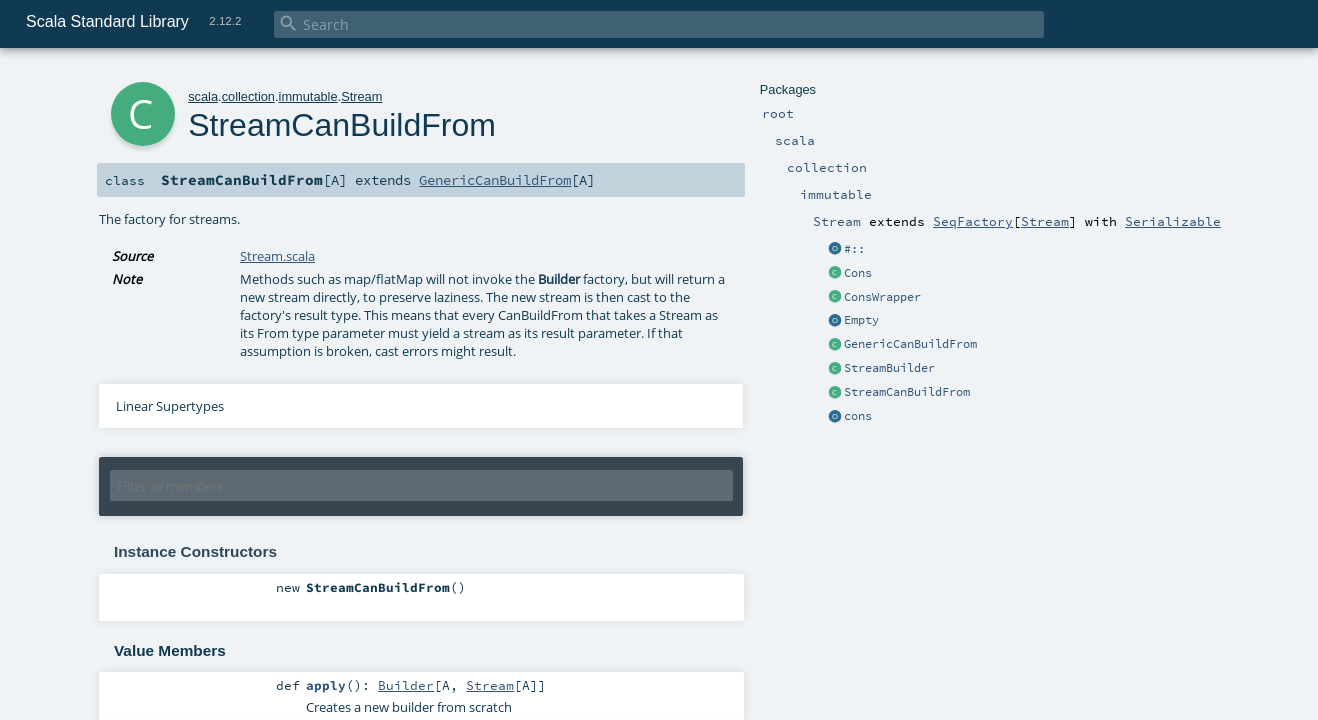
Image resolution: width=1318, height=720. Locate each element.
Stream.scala (277, 256)
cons (858, 416)
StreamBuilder (889, 368)
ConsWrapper (882, 297)
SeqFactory (973, 221)
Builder (406, 685)
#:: (854, 249)
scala (203, 96)
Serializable (1173, 221)
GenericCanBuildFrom (910, 344)
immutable (308, 96)
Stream (1045, 221)
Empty (861, 320)
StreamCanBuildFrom (907, 392)
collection (248, 96)
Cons (858, 273)
